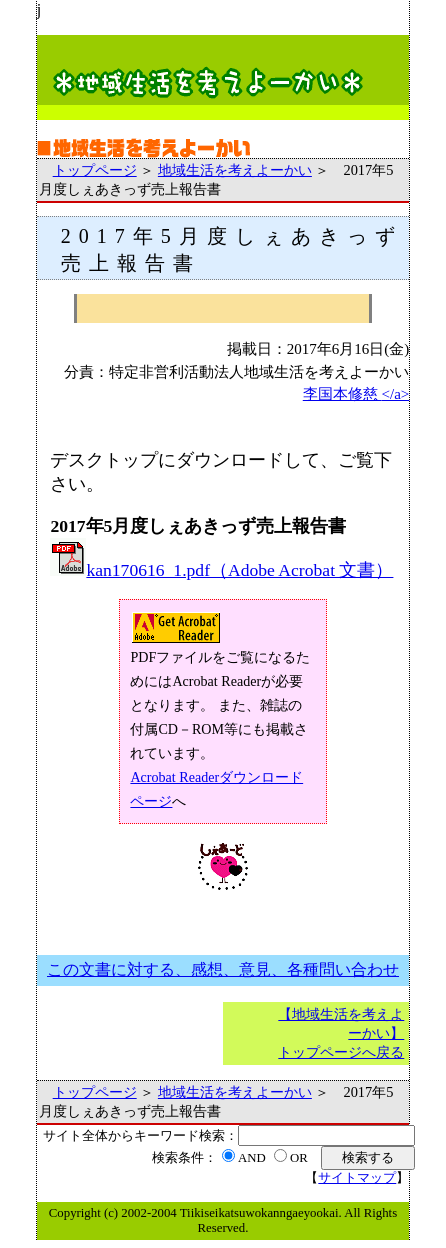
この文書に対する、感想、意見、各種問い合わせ (223, 969)
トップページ (95, 170)
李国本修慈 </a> (356, 394)
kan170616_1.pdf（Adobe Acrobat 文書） (221, 570)
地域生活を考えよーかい (235, 170)
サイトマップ (357, 1178)
